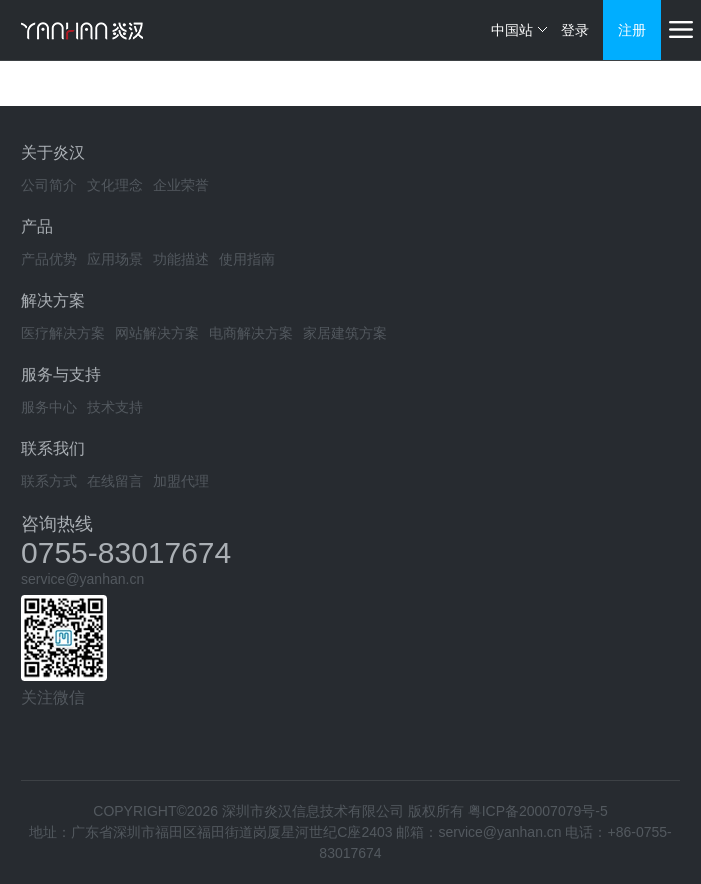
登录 (575, 30)
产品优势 (49, 259)
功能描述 (181, 259)
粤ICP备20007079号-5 (538, 811)
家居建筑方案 (345, 333)
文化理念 (115, 185)
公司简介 (49, 185)
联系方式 (49, 481)
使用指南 (247, 259)
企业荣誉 (181, 185)
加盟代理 (181, 481)
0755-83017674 (126, 552)
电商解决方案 (251, 333)
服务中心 (49, 407)
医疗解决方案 (63, 333)
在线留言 (115, 481)
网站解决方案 (157, 333)
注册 (632, 30)
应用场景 (115, 259)
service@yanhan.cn (82, 579)
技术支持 (115, 407)
